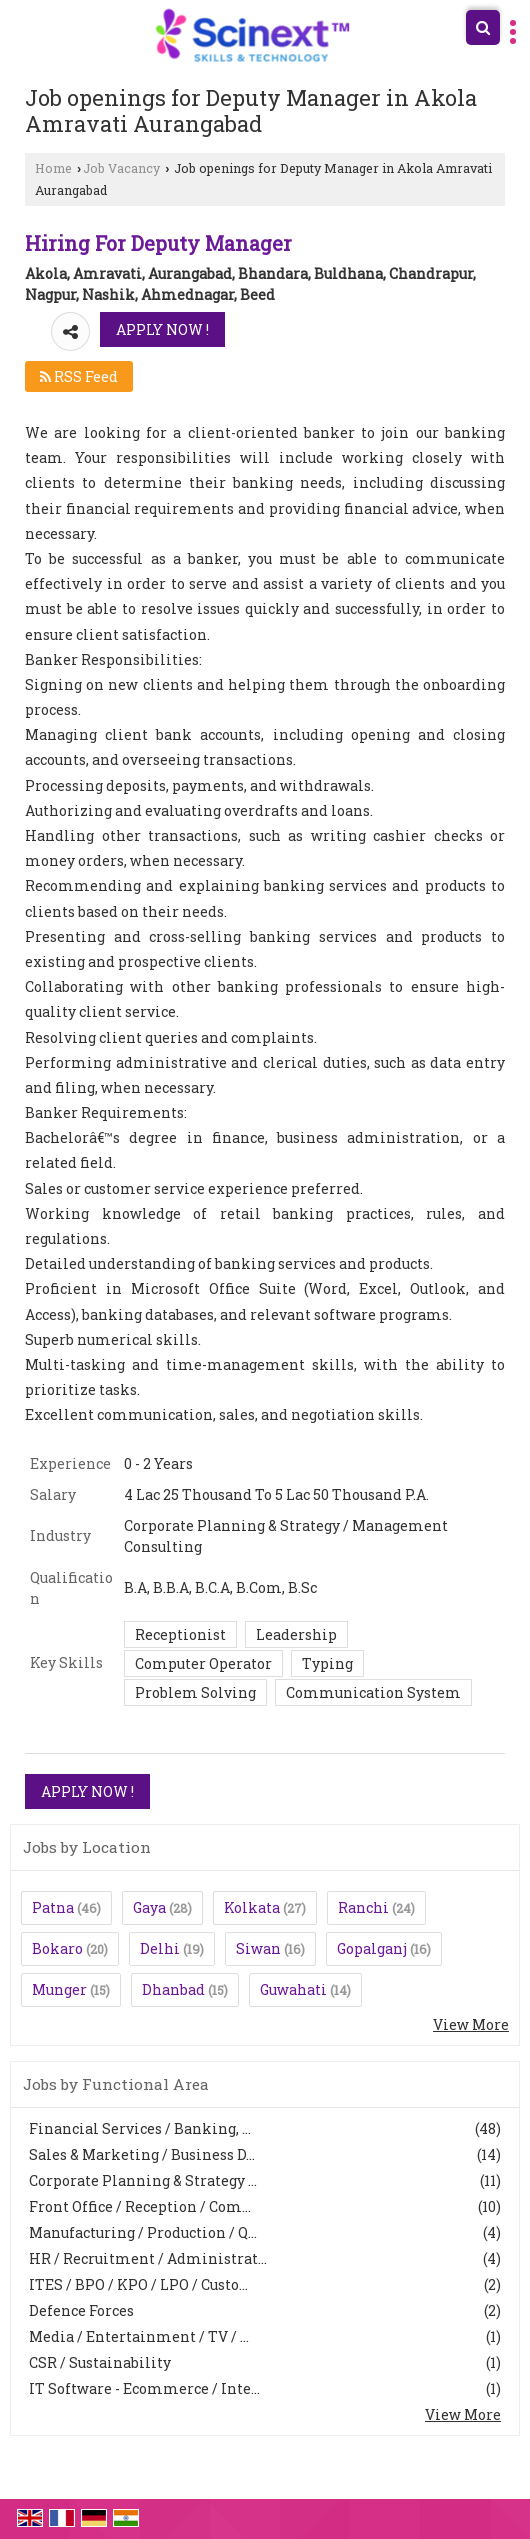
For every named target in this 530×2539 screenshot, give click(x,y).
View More (471, 2024)
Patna (53, 1907)
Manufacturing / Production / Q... (143, 2232)
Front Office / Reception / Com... (140, 2206)
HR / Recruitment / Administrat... (148, 2258)
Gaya (149, 1907)
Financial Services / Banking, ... (140, 2128)
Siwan (258, 1948)
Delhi (160, 1948)
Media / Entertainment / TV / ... (139, 2336)
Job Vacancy (121, 168)
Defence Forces (81, 2310)
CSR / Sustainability (100, 2362)
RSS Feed (79, 376)
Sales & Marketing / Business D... (142, 2154)
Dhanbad (173, 1989)
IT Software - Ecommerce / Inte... (144, 2388)
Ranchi (363, 1907)
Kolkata (252, 1907)
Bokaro (57, 1948)
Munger (59, 1989)
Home (53, 168)
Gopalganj (372, 1948)
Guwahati (293, 1989)
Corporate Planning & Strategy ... (143, 2180)
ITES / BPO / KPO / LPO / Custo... (138, 2284)
